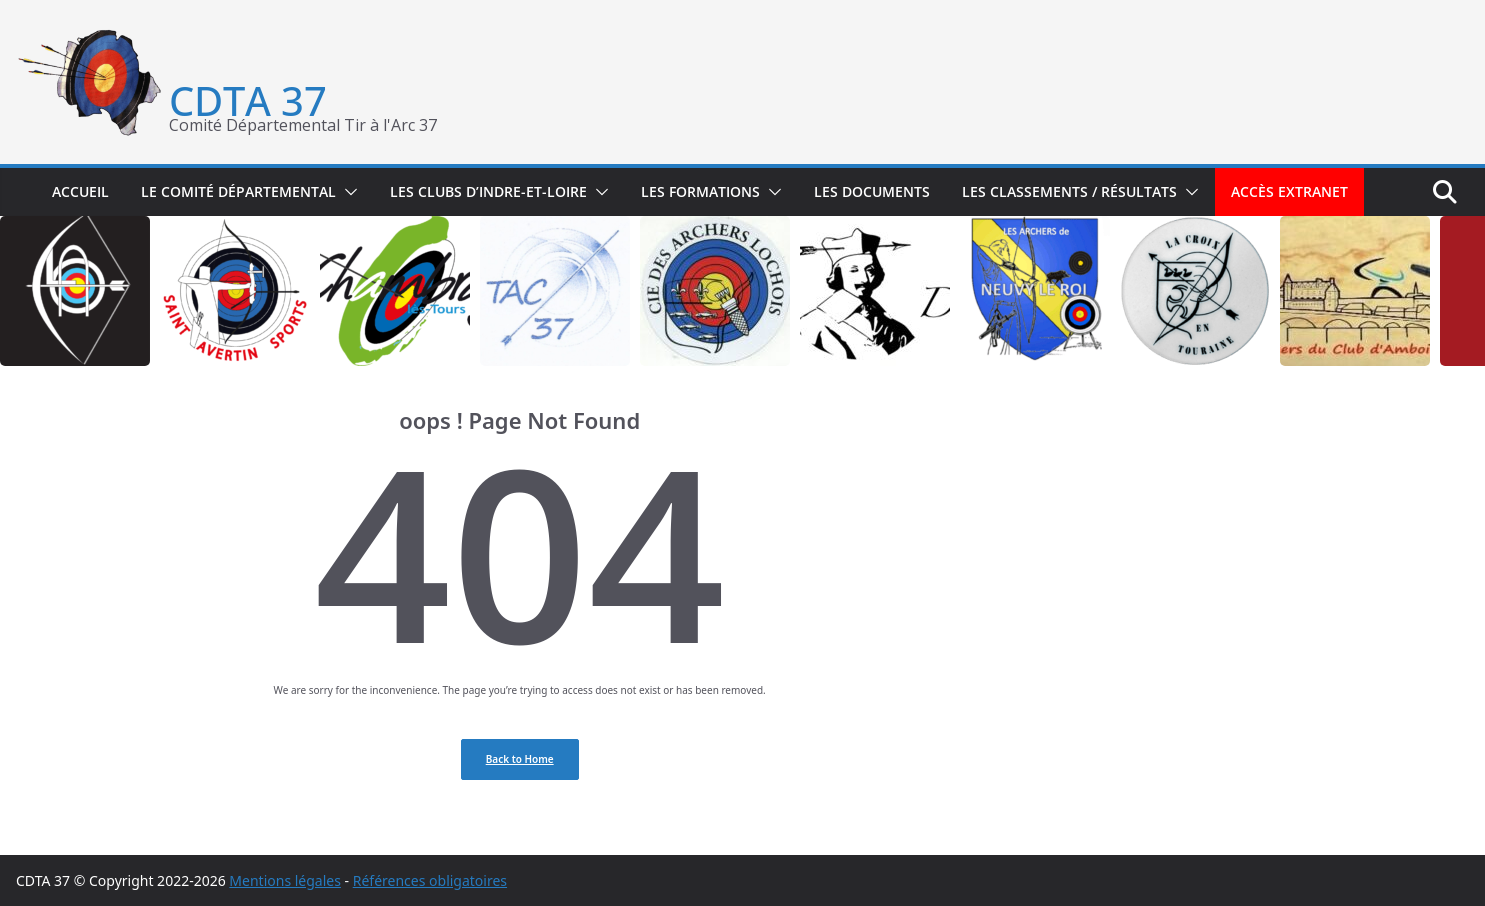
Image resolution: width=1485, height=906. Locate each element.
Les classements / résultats (1069, 191)
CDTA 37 (248, 100)
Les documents (872, 191)
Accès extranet (1289, 191)
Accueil (80, 191)
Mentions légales (285, 880)
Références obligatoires (430, 880)
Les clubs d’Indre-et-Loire (488, 191)
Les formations (700, 191)
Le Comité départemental (238, 191)
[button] (347, 192)
